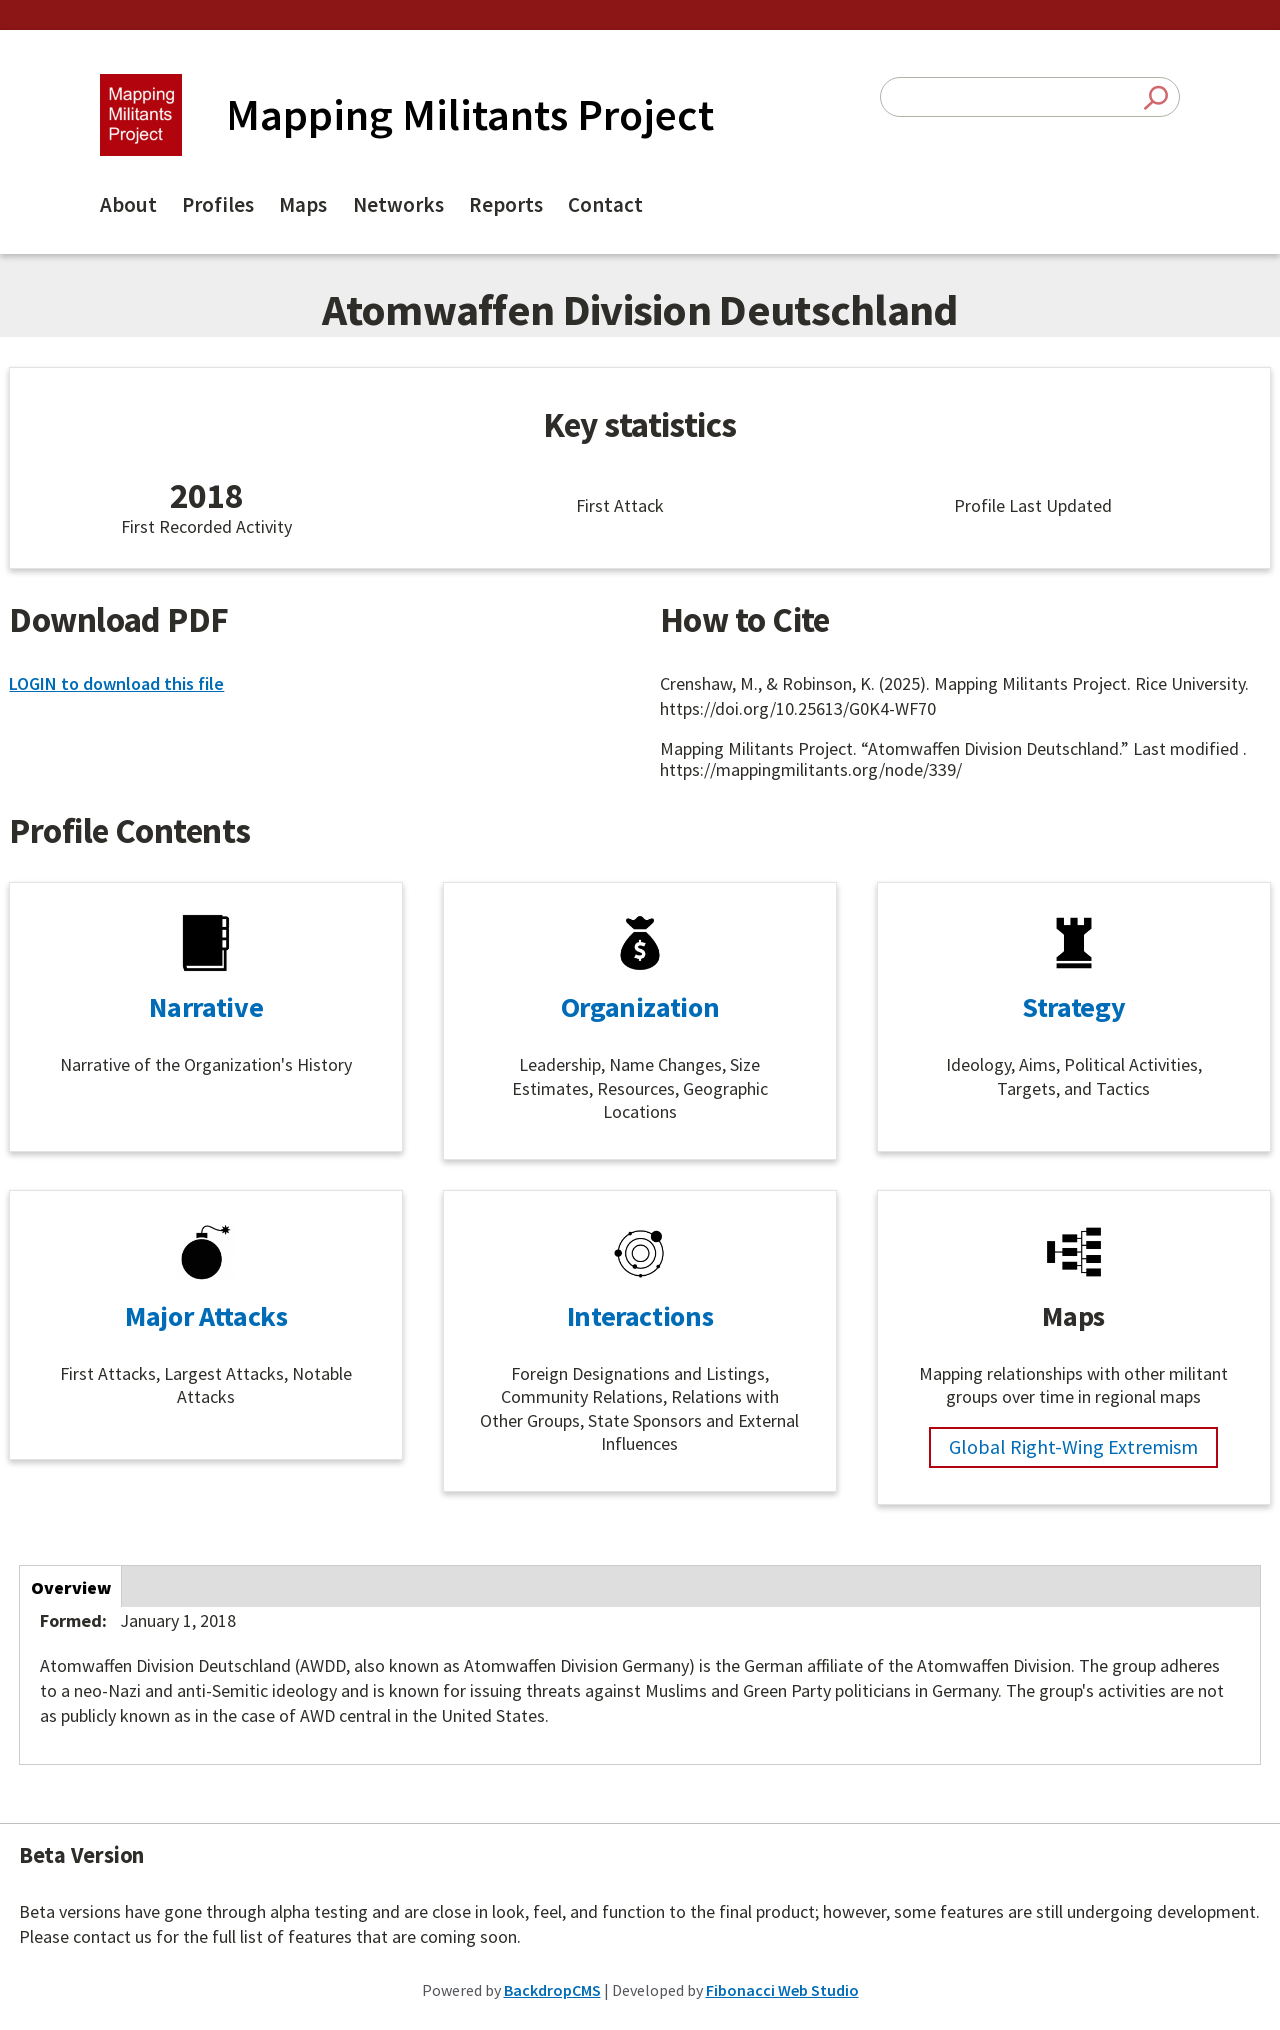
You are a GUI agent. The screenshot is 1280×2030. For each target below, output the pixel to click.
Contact (605, 204)
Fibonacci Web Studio (782, 1990)
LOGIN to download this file (116, 683)
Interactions (640, 1316)
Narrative (206, 1007)
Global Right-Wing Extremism (1073, 1446)
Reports (506, 204)
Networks (398, 204)
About (128, 204)
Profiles (218, 204)
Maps (303, 204)
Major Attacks (206, 1316)
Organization (640, 1007)
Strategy (1073, 1007)
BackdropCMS (552, 1990)
